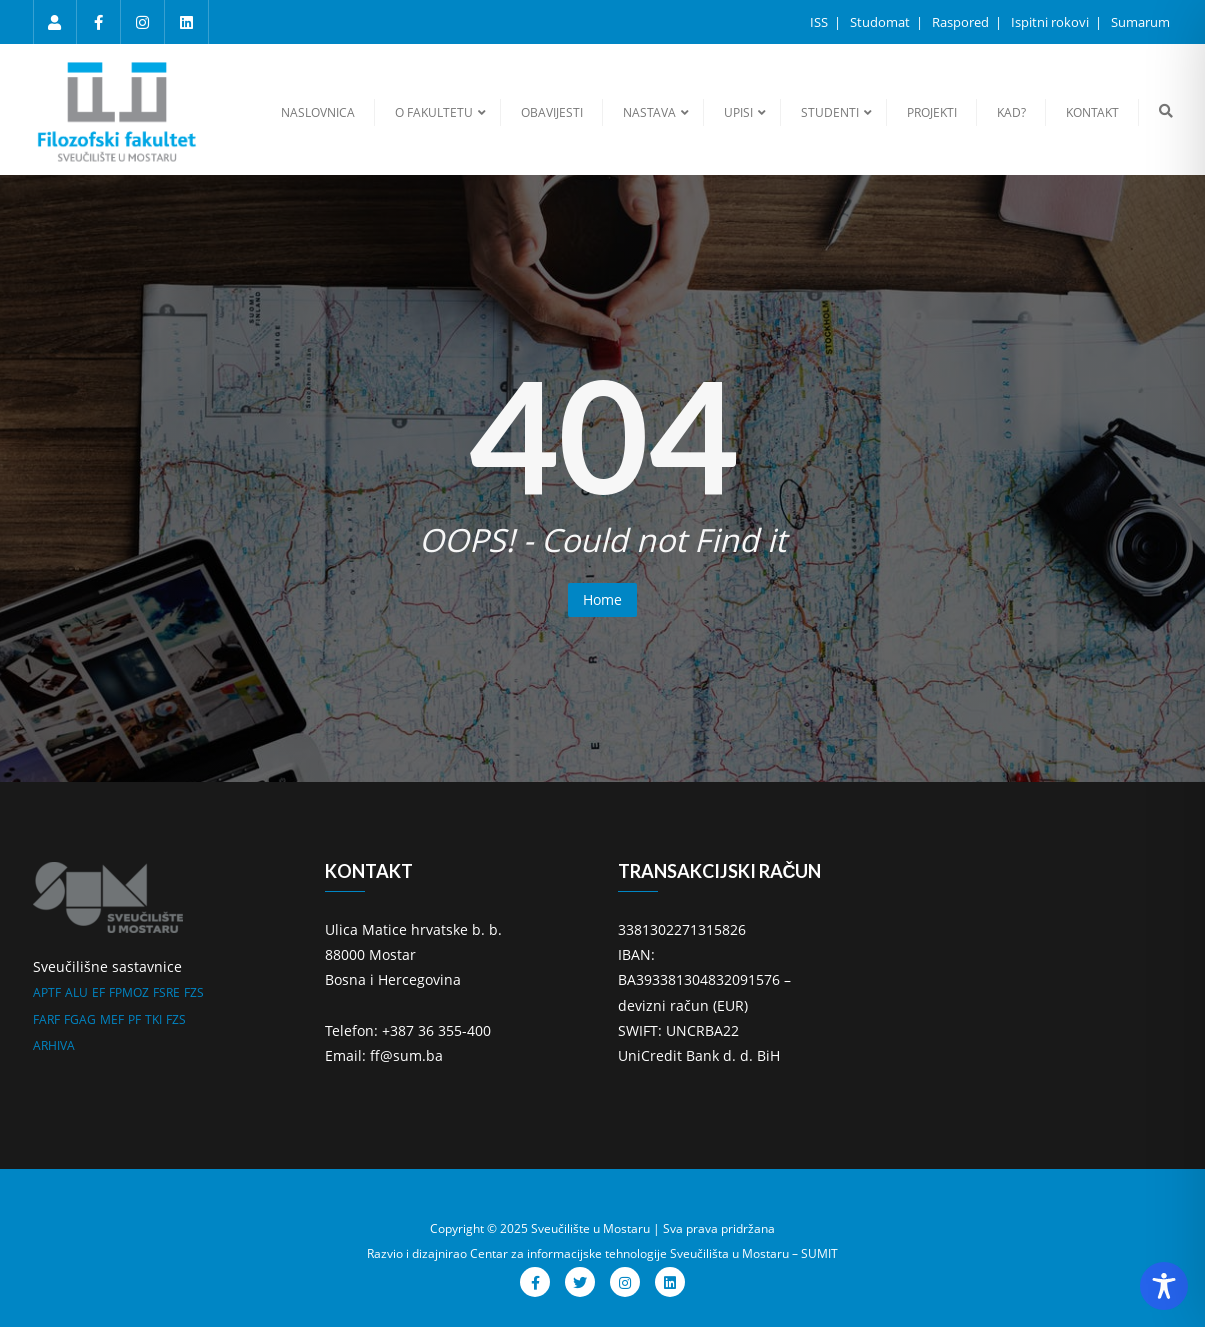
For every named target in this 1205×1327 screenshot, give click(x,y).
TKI (153, 1019)
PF (134, 1019)
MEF (112, 1019)
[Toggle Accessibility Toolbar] (1164, 1286)
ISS (820, 22)
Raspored (962, 22)
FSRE (166, 992)
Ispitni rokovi (1051, 22)
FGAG (80, 1019)
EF (98, 992)
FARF (46, 1019)
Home (602, 599)
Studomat (881, 22)
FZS (194, 992)
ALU (76, 992)
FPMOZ (129, 992)
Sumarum (1140, 22)
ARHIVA (54, 1045)
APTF (47, 992)
